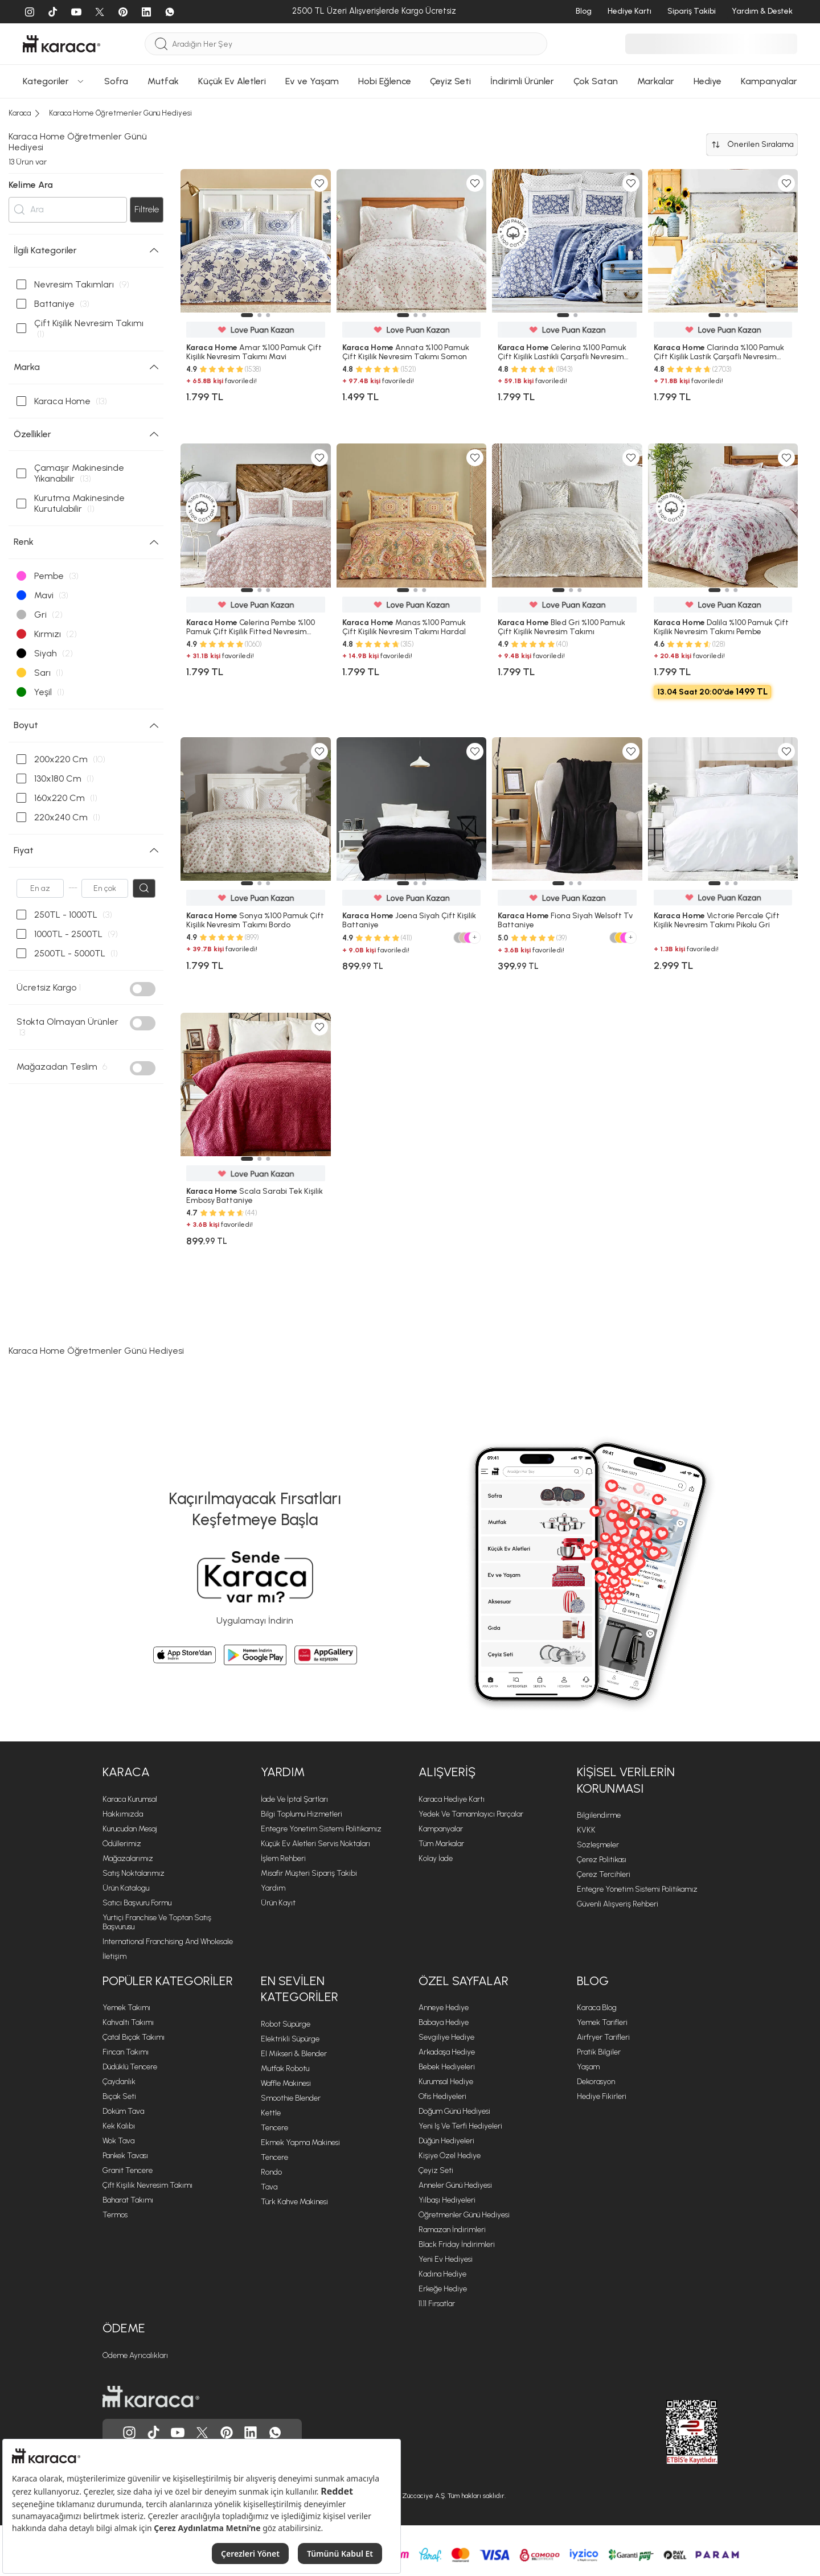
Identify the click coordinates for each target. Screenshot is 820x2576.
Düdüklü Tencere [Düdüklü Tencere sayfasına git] (129, 2067)
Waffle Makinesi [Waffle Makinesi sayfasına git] (286, 2083)
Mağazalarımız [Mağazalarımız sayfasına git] (127, 1858)
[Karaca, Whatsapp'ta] (275, 2432)
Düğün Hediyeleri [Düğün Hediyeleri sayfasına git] (446, 2141)
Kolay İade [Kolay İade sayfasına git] (436, 1858)
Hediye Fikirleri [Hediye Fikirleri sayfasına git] (601, 2096)
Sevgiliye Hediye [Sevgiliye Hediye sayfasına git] (446, 2037)
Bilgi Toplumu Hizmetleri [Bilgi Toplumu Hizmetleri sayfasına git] (301, 1814)
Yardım (283, 1772)
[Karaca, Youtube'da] (178, 2432)
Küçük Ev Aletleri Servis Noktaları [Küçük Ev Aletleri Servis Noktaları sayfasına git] (315, 1843)
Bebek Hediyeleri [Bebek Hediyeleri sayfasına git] (447, 2067)
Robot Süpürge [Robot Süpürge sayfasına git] (285, 2024)
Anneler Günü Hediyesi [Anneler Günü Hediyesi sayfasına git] (455, 2185)
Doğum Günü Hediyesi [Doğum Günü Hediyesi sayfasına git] (454, 2111)
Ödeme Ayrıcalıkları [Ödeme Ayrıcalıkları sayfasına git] (135, 2355)
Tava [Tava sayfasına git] (269, 2187)
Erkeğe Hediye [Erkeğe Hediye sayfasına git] (443, 2289)
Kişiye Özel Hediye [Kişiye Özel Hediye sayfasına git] (450, 2155)
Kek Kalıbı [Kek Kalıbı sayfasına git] (118, 2126)
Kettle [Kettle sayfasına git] (271, 2113)
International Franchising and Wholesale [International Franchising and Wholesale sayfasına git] (167, 1941)
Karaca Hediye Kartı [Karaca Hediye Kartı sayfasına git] (452, 1799)
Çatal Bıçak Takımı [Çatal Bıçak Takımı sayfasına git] (133, 2037)
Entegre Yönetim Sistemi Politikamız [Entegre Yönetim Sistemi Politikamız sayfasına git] (321, 1829)
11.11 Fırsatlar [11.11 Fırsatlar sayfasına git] (437, 2303)
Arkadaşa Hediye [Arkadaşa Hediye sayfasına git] (447, 2052)
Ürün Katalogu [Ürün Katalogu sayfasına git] (125, 1888)
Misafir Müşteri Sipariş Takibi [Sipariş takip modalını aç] (309, 1873)
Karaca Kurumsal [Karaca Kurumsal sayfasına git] (129, 1799)
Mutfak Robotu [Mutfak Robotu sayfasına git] (285, 2068)
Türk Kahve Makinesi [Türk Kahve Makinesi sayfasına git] (294, 2202)
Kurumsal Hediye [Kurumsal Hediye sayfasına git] (446, 2081)
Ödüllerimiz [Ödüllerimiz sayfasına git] (121, 1843)
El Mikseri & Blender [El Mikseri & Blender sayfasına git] (294, 2054)
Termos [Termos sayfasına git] (115, 2215)
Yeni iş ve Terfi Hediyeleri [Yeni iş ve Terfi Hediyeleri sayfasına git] (460, 2126)
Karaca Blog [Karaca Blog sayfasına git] (597, 2007)
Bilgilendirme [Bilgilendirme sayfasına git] (599, 1815)
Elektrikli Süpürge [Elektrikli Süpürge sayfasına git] (290, 2039)
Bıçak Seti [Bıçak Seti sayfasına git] (119, 2096)
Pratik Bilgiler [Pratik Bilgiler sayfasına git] (599, 2052)
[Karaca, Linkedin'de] (250, 2432)
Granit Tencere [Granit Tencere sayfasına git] (127, 2170)
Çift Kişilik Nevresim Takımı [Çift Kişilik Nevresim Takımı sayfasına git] (147, 2185)
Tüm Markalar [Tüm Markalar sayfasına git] (441, 1843)
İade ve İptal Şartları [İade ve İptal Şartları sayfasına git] (294, 1799)
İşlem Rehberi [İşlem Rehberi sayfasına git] (283, 1858)
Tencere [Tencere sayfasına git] (274, 2128)
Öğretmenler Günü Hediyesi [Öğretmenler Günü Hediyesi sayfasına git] (464, 2215)
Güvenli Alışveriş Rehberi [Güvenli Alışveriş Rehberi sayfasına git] (617, 1904)
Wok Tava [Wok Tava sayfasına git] (118, 2141)
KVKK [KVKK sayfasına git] (586, 1830)
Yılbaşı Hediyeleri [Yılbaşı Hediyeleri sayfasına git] (447, 2200)
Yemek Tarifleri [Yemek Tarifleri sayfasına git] (602, 2022)
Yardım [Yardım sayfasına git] (273, 1888)
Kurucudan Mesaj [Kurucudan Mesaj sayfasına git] (129, 1829)
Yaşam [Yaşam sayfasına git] (588, 2067)
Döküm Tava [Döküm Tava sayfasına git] (123, 2111)
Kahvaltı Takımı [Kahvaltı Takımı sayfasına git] (128, 2022)
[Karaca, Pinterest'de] (227, 2432)
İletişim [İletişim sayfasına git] (114, 1956)
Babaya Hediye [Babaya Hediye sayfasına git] (444, 2022)
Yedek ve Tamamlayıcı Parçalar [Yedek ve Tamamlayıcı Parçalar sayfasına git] (471, 1814)
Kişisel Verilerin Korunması (626, 1780)
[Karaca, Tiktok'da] (154, 2432)
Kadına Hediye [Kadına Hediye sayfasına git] (442, 2274)
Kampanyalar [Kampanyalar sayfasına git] (441, 1829)
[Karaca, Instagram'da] (129, 2432)
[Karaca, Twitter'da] (202, 2432)
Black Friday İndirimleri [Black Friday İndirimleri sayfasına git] (457, 2244)
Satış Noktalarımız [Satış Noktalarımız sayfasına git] (133, 1873)
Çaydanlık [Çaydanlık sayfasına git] (119, 2081)
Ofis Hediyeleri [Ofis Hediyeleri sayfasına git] (442, 2096)
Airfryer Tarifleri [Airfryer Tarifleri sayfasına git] (603, 2037)
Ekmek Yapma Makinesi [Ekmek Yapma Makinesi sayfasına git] (300, 2142)
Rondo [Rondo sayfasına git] (271, 2172)
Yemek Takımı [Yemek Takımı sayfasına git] (126, 2007)
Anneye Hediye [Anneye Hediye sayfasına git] (444, 2007)
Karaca (126, 1772)
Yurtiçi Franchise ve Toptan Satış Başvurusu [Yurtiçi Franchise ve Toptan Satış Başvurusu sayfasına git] (156, 1922)
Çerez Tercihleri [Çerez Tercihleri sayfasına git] (603, 1874)
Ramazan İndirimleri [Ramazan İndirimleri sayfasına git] (452, 2229)
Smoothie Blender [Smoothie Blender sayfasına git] (291, 2098)
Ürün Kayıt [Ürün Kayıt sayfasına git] (278, 1903)
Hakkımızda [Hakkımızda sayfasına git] (122, 1814)
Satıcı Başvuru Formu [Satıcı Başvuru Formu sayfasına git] (136, 1903)
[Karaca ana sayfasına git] (150, 2396)
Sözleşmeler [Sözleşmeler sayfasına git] (598, 1845)
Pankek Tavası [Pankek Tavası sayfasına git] (125, 2155)
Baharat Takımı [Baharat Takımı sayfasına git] (127, 2200)
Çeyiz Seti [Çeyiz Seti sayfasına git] (436, 2170)
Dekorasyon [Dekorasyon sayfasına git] (596, 2081)
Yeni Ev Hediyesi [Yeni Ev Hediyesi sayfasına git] (446, 2259)
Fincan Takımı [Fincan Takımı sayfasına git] (125, 2052)
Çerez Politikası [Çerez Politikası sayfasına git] (601, 1859)
